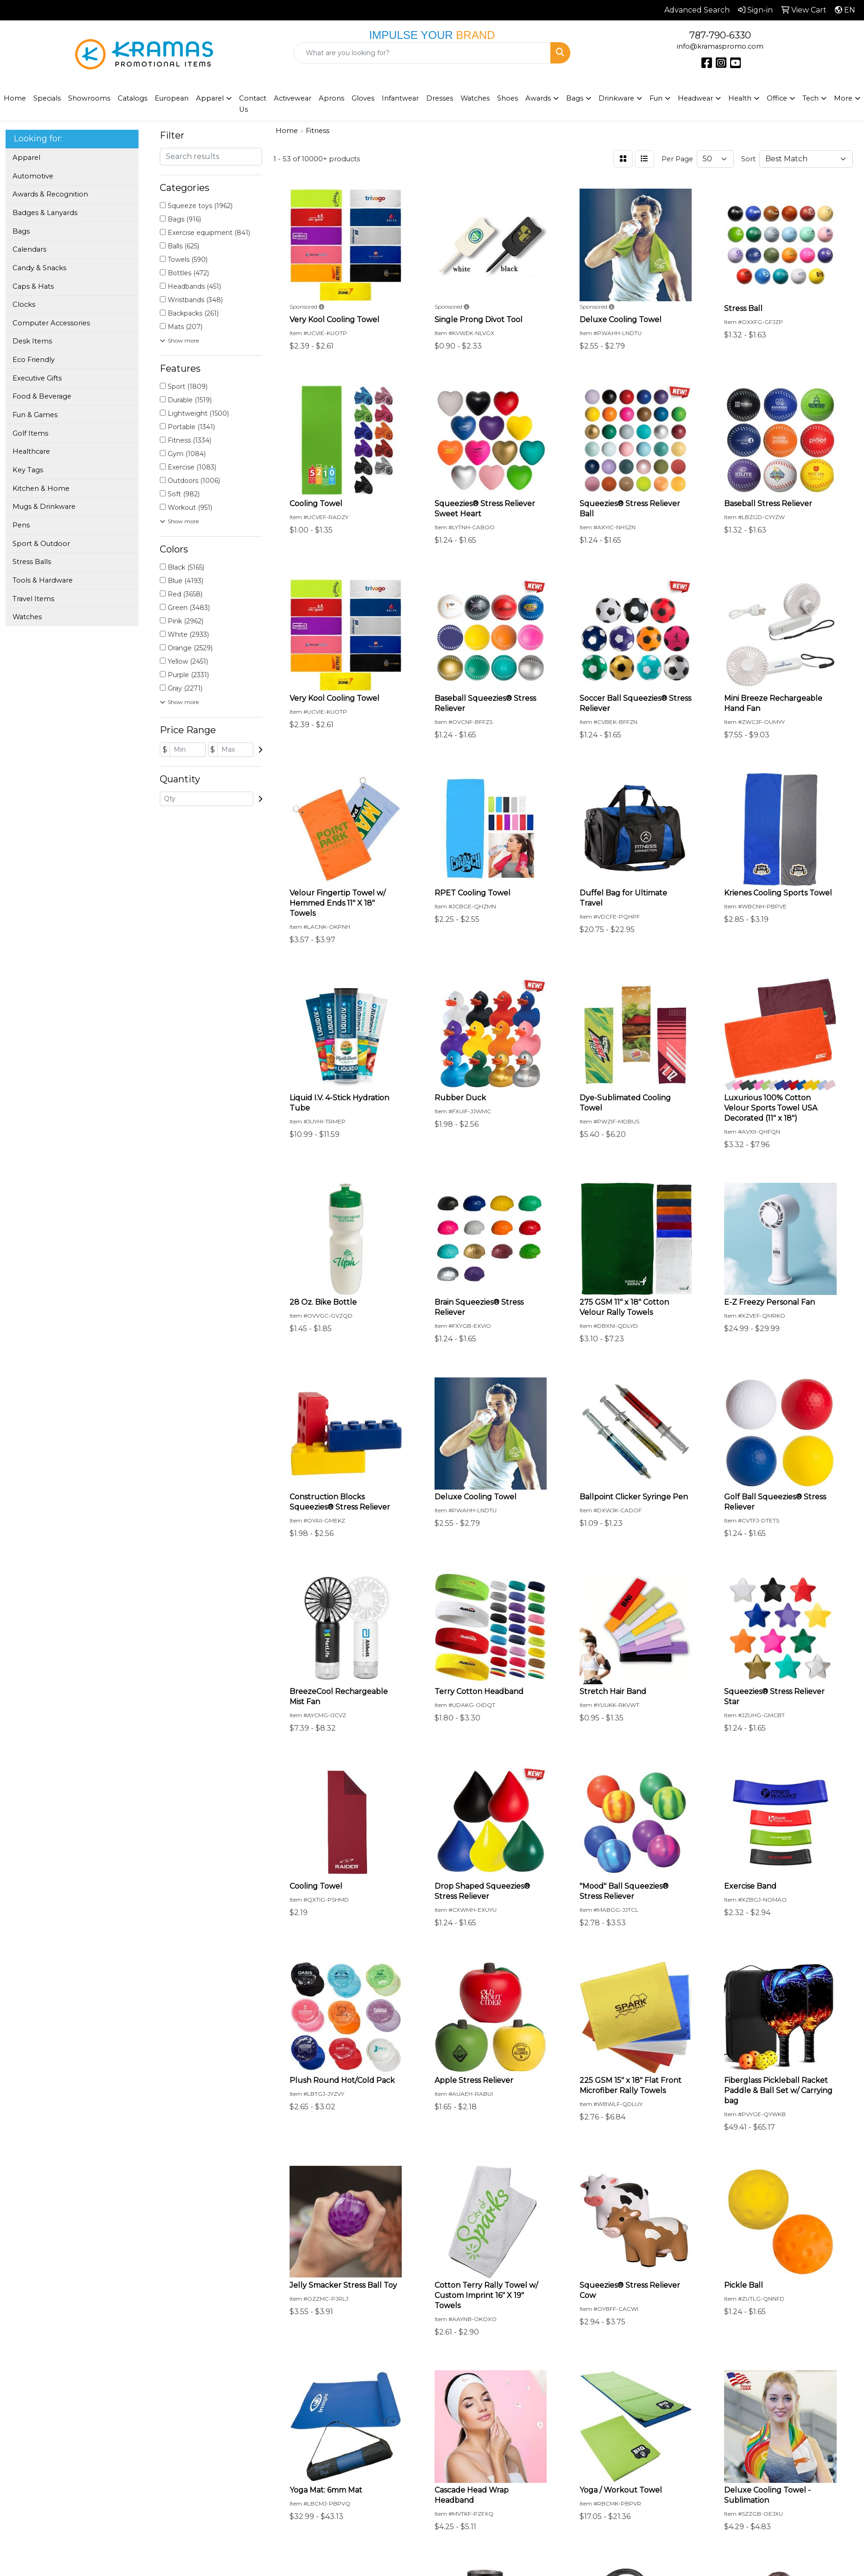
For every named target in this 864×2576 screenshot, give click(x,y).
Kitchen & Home (41, 488)
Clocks (24, 304)
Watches (475, 98)
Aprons (331, 98)
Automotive (33, 176)
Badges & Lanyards (45, 213)
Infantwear (400, 98)
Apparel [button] (210, 98)
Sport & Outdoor (41, 543)
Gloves (363, 98)
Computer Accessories (51, 323)
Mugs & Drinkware (44, 506)
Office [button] (777, 98)
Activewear (292, 98)
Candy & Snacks (39, 268)
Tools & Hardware (43, 580)
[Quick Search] (422, 52)
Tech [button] (810, 98)
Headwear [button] (695, 98)
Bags (21, 231)
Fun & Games (35, 415)
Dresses (439, 98)
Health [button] (739, 98)
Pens (21, 525)
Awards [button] (538, 98)
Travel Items (33, 599)
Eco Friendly (34, 359)
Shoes (507, 98)
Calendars (29, 249)
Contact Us (252, 104)
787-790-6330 (720, 35)
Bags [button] (574, 98)
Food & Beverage (42, 396)
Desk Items (32, 341)
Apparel (26, 157)
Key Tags (28, 470)
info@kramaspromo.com (720, 46)
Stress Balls (32, 562)
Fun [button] (656, 98)
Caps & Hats (33, 286)
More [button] (843, 98)
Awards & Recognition (50, 194)
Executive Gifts (37, 378)
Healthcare (31, 451)
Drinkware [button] (616, 98)
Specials (47, 98)
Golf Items (30, 433)
